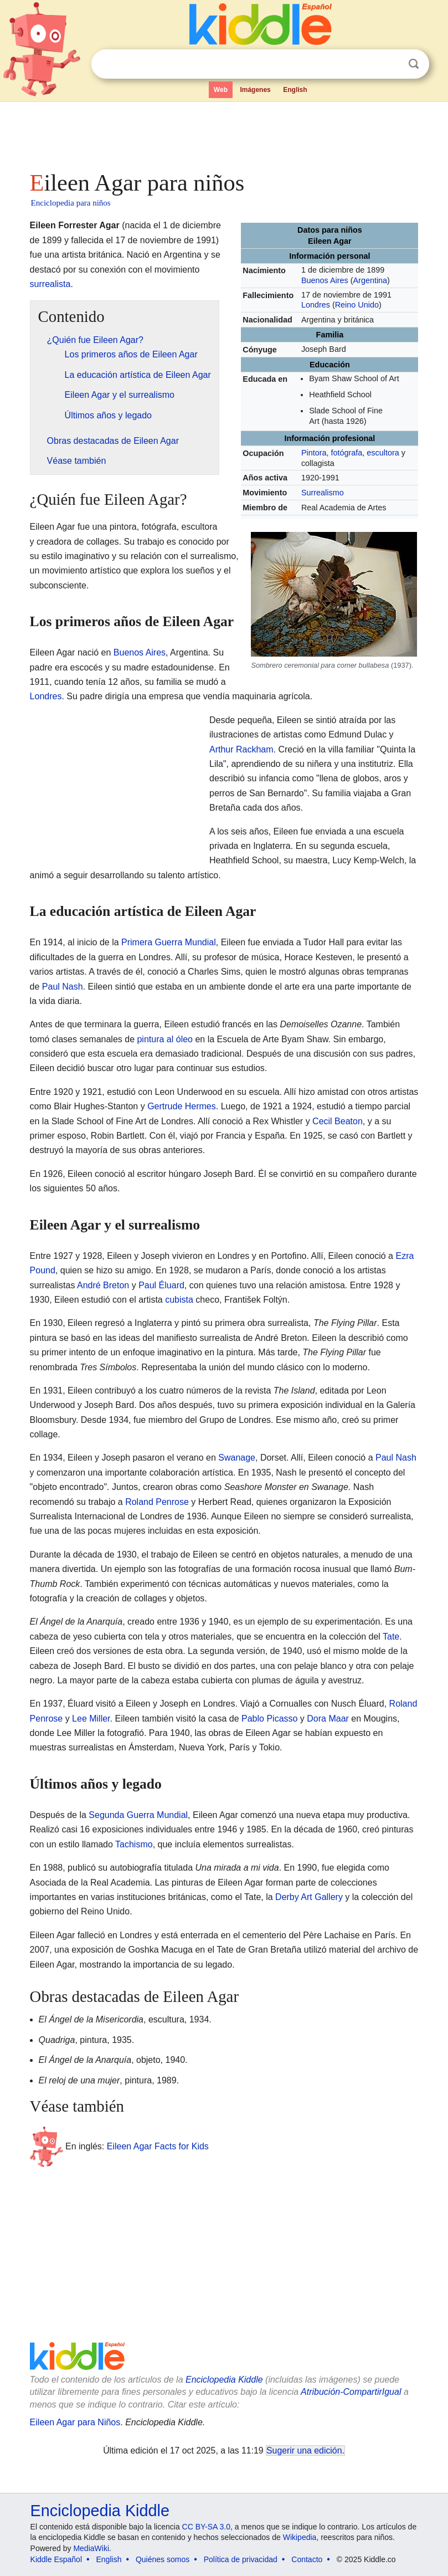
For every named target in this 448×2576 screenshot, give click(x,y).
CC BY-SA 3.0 (206, 2526)
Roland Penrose (157, 1502)
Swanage (236, 1457)
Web (221, 90)
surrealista (50, 284)
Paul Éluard (161, 1285)
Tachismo (134, 1844)
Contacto (306, 2559)
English (295, 90)
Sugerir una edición (304, 2450)
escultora (383, 452)
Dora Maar (328, 1718)
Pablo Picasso (269, 1718)
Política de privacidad (240, 2559)
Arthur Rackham (241, 749)
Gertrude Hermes (181, 1106)
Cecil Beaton (337, 1121)
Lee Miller (91, 1718)
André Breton (103, 1285)
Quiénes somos (162, 2559)
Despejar (391, 64)
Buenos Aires (324, 280)
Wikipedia (300, 2537)
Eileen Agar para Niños (75, 2422)
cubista (179, 1299)
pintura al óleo (165, 1039)
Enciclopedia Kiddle (224, 2379)
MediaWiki (91, 2548)
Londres (315, 304)
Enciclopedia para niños (71, 202)
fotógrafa (346, 452)
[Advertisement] (224, 133)
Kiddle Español (56, 2559)
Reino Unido (357, 304)
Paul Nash (62, 986)
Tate (391, 1636)
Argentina (370, 280)
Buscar (413, 64)
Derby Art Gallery (309, 1897)
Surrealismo (322, 492)
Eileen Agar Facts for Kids (158, 2146)
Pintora (314, 452)
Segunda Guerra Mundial (138, 1815)
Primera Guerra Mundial (168, 942)
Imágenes (255, 90)
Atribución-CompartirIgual (351, 2391)
